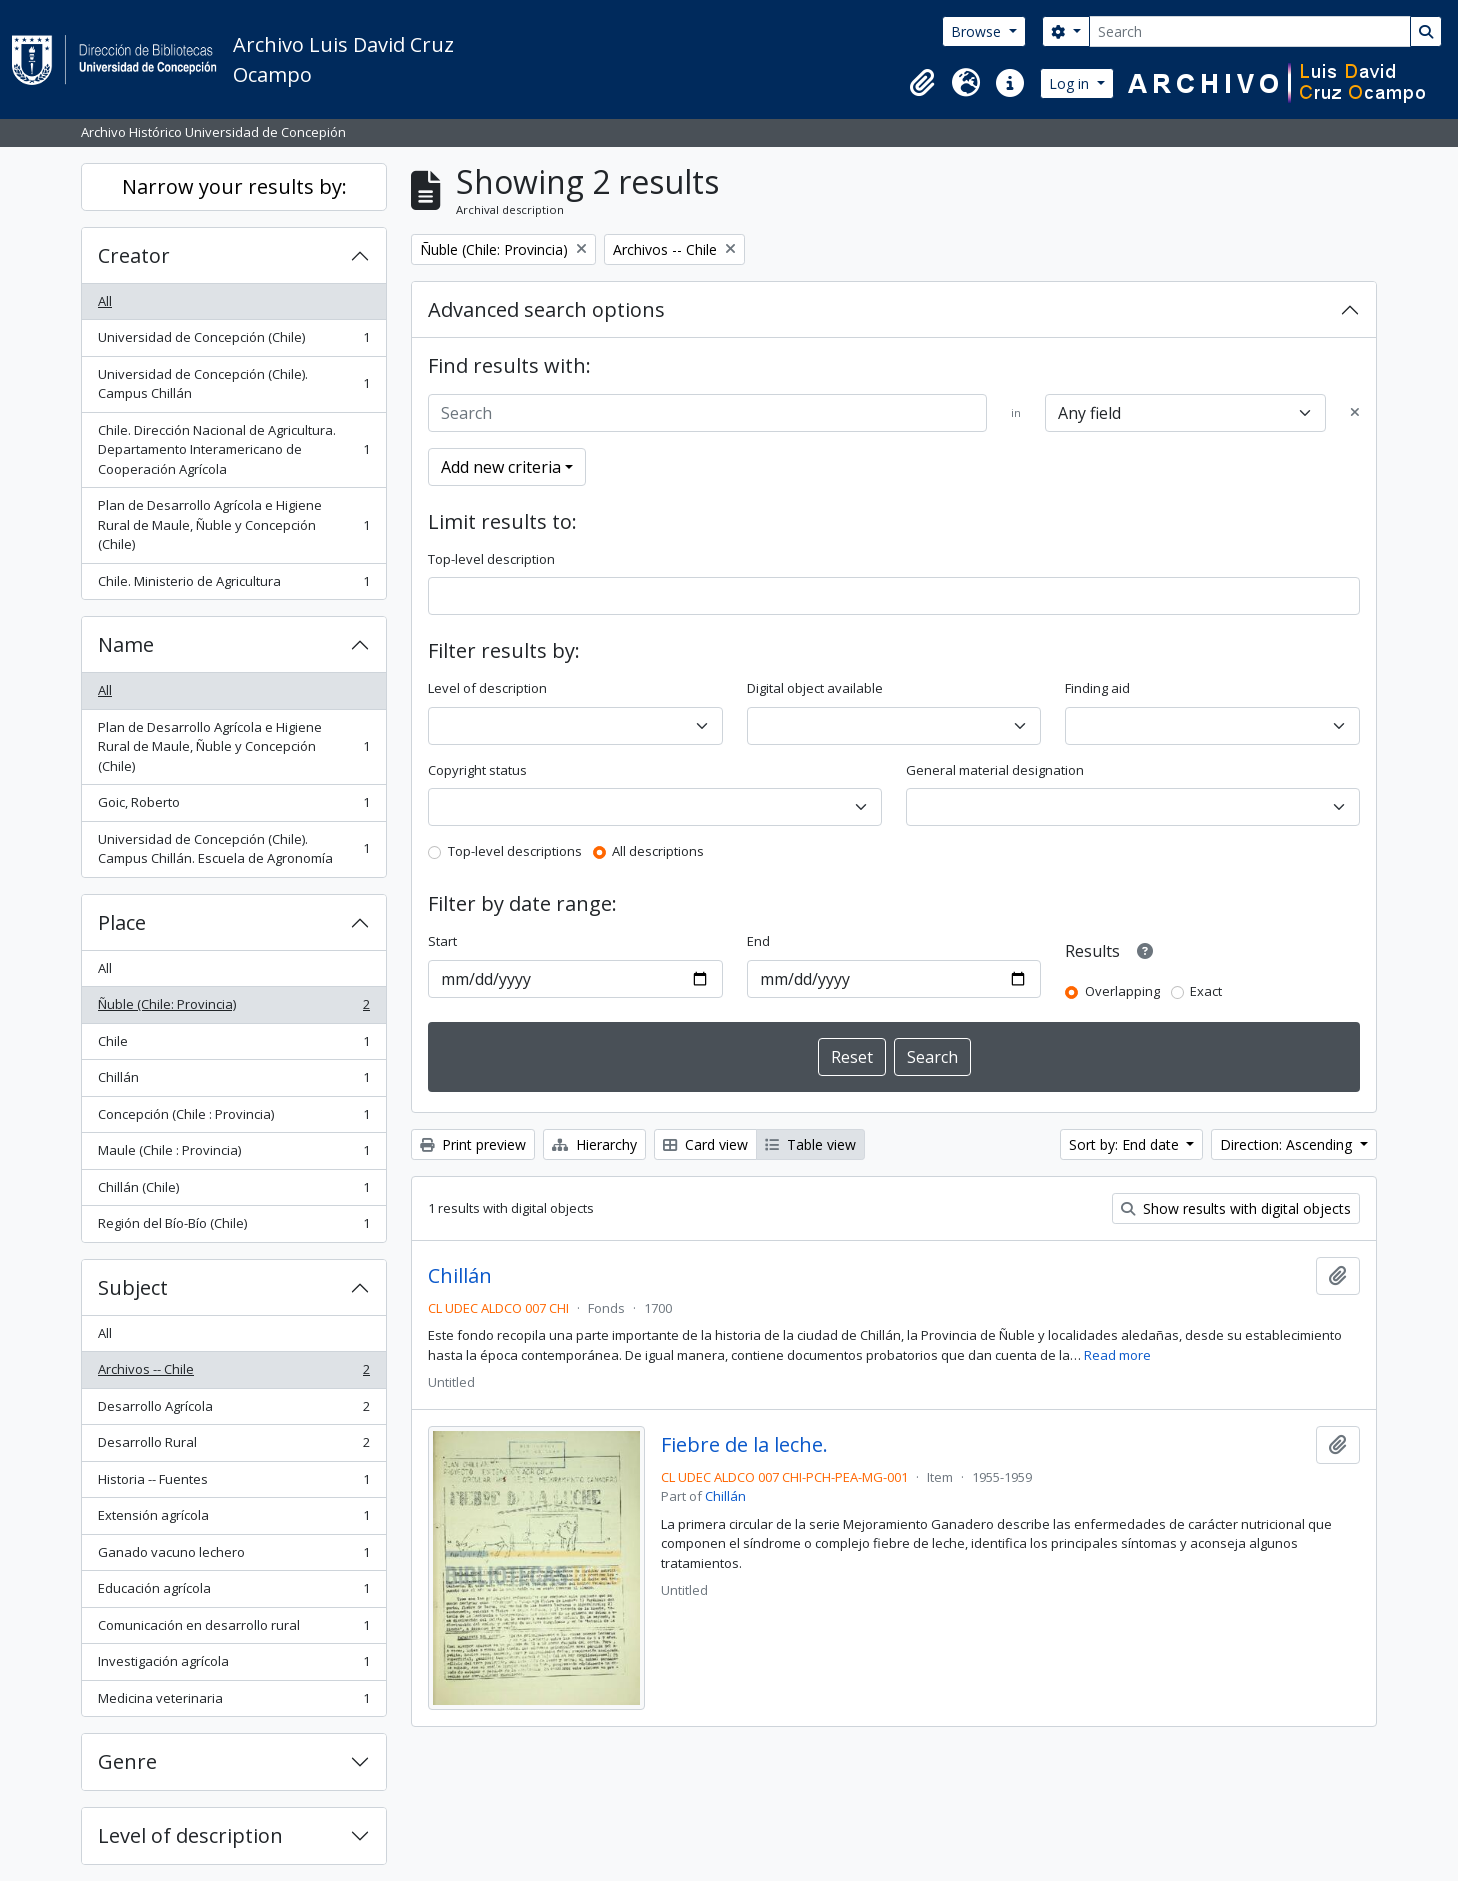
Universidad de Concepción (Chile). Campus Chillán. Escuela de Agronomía (233, 849)
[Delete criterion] (1355, 413)
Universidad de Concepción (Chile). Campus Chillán (233, 384)
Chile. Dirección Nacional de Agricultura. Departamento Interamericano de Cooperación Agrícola (233, 449)
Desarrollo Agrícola (233, 1410)
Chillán (233, 1081)
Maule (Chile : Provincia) (233, 1154)
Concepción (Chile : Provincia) (233, 1118)
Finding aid (1097, 688)
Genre (127, 1761)
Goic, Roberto (233, 806)
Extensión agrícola (233, 1519)
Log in (1071, 83)
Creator (134, 255)
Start (442, 941)
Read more (1117, 1355)
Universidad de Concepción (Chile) (233, 341)
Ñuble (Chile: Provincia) (233, 1008)
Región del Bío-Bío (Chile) (233, 1227)
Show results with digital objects (1236, 1208)
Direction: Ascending (1288, 1144)
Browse (978, 31)
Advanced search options (546, 309)
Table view (810, 1144)
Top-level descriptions (515, 851)
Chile (233, 1045)
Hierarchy (594, 1144)
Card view (705, 1144)
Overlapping (1122, 991)
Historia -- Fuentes (233, 1483)
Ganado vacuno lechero (233, 1556)
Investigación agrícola (233, 1665)
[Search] (1250, 31)
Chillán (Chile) (233, 1191)
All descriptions (658, 851)
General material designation (995, 770)
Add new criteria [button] (501, 467)
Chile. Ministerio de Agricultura (233, 585)
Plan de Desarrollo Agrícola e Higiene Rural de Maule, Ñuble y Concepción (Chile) (233, 524)
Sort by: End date (1126, 1144)
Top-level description (491, 559)
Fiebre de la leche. (744, 1445)
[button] (922, 83)
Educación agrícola (233, 1592)
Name (126, 644)
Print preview (473, 1144)
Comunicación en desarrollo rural (233, 1629)
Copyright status (477, 770)
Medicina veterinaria (233, 1702)
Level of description (190, 1835)
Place (122, 922)
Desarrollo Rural (233, 1446)
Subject (133, 1287)
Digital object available (815, 688)
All (105, 301)
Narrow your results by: (234, 186)
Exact (1206, 991)
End (758, 941)
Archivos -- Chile (233, 1373)
